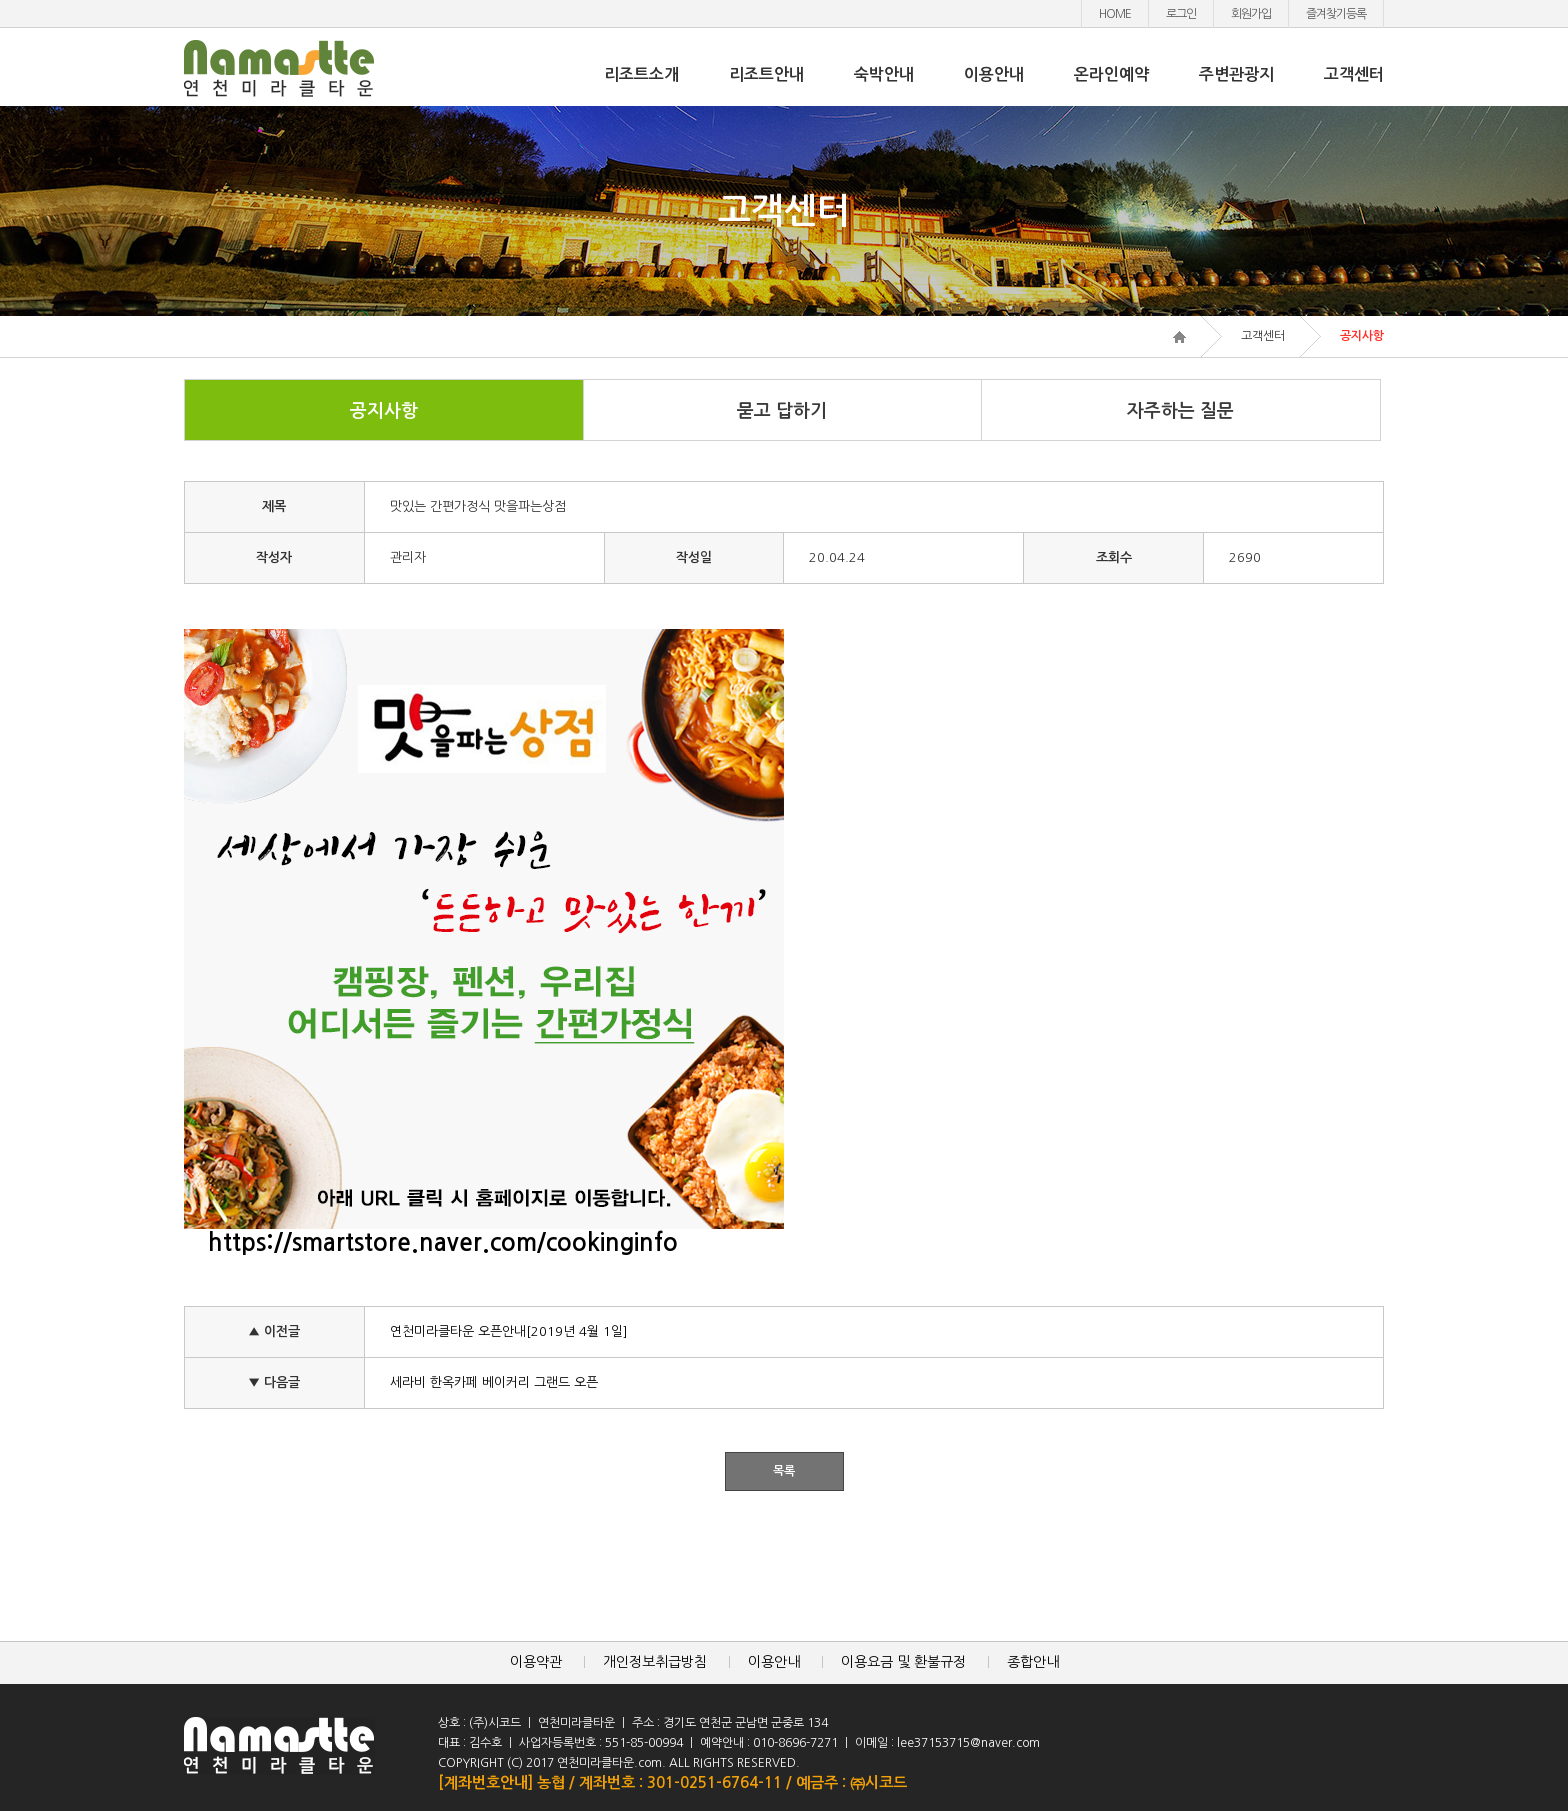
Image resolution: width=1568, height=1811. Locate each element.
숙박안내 (884, 74)
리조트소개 (641, 74)
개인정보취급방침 (655, 1662)
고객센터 (1354, 74)
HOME (1115, 14)
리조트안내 (766, 74)
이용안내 (994, 74)
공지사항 (384, 411)
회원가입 (1251, 14)
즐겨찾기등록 (1336, 14)
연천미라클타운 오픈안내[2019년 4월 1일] (509, 1331)
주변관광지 (1236, 74)
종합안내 (1033, 1662)
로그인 (1181, 14)
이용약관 (536, 1662)
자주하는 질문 (1180, 411)
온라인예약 (1111, 74)
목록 (784, 1471)
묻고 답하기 (782, 411)
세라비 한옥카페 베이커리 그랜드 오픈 (494, 1382)
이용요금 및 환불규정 (903, 1662)
